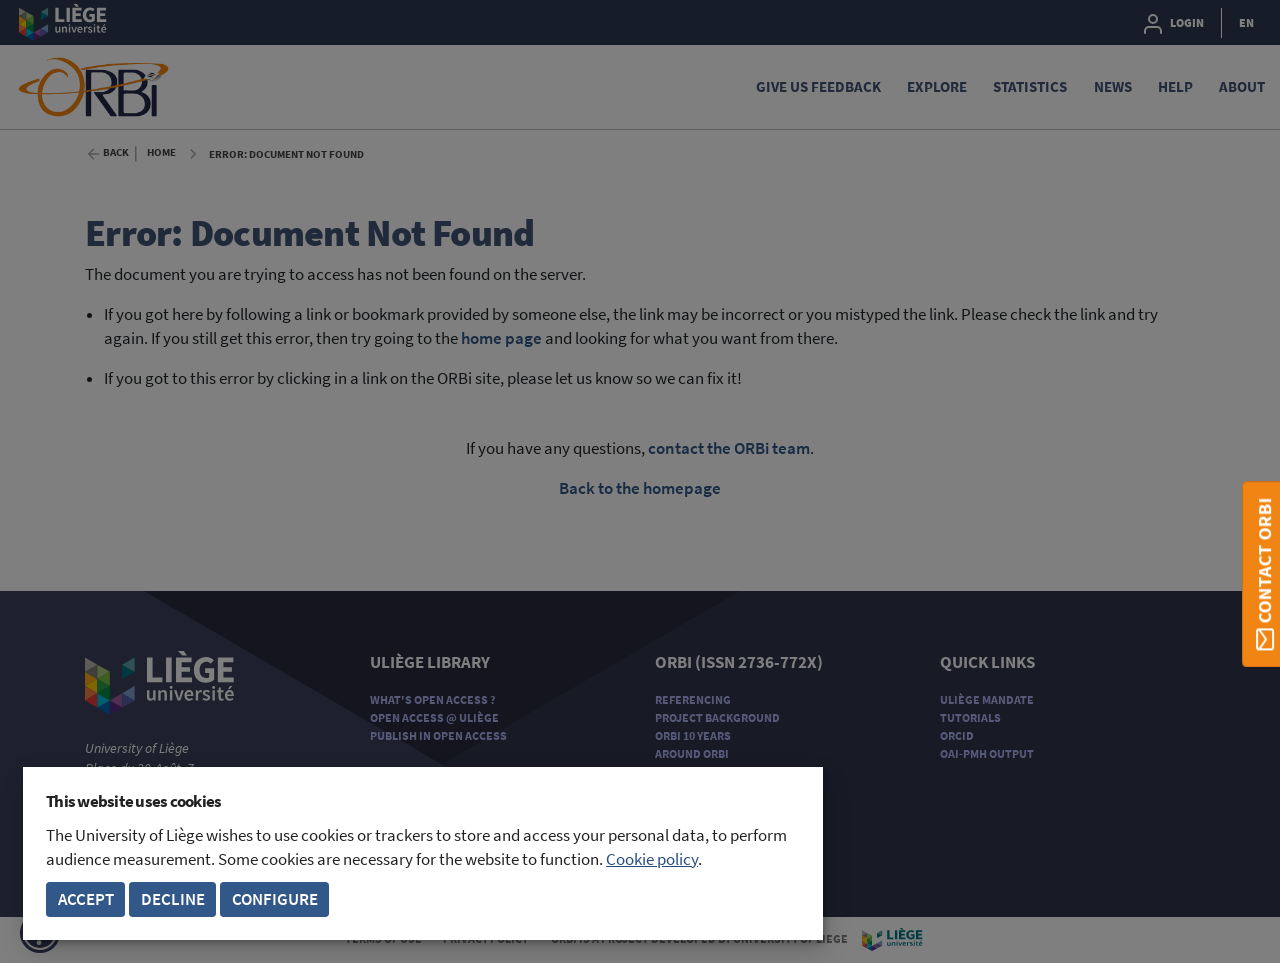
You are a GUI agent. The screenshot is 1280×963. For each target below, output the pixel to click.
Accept (86, 899)
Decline (173, 899)
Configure (275, 899)
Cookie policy (652, 859)
